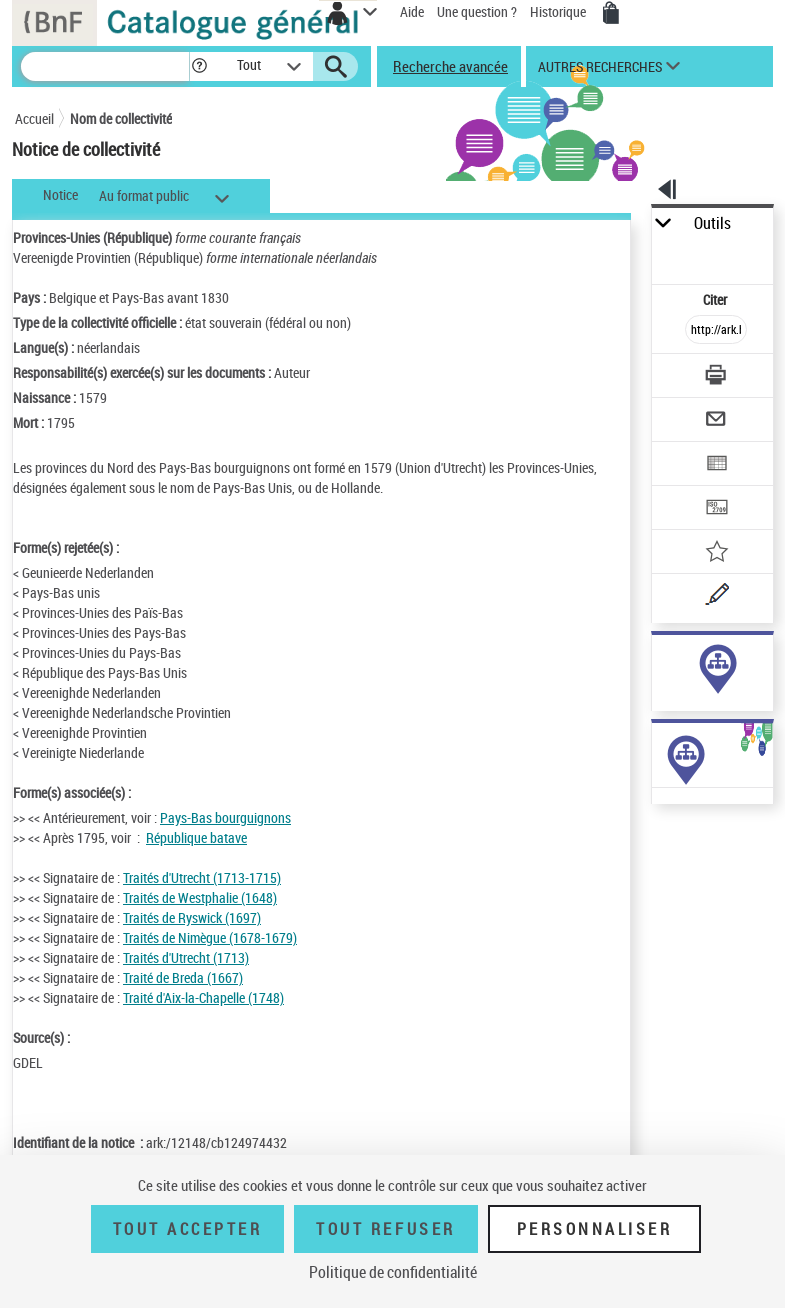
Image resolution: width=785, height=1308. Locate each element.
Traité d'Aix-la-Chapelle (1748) (203, 997)
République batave (196, 837)
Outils (712, 223)
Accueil (34, 118)
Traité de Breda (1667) (183, 977)
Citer (716, 299)
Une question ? (477, 11)
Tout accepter (188, 1229)
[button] (199, 66)
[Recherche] (105, 66)
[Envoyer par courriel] (716, 421)
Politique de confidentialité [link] (393, 1272)
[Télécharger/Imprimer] (716, 377)
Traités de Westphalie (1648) (200, 897)
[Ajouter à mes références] (716, 553)
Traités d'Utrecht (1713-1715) (202, 877)
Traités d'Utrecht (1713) (186, 957)
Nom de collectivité (121, 118)
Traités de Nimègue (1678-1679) (210, 937)
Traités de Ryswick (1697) (192, 917)
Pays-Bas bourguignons (225, 817)
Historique (559, 11)
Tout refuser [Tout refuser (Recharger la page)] (385, 1229)
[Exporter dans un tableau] (716, 465)
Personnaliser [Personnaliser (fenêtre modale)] (595, 1229)
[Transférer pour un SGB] (716, 509)
